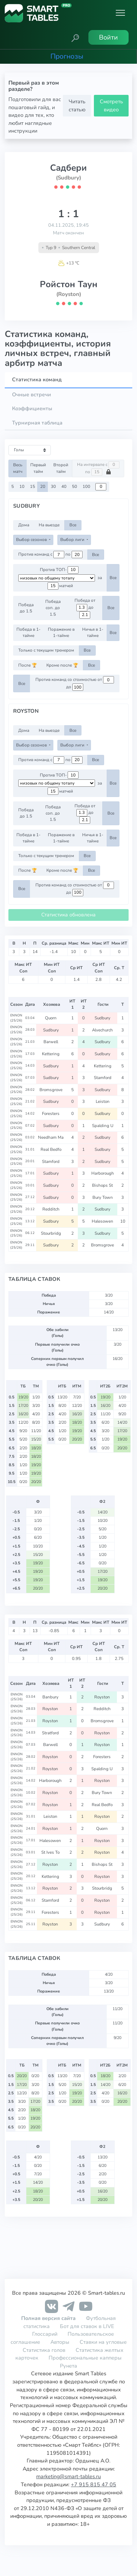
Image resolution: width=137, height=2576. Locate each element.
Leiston (103, 1101)
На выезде (49, 525)
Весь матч (17, 468)
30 (53, 486)
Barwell (51, 1042)
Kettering (51, 1054)
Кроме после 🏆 (62, 665)
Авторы (59, 2342)
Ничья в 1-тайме (92, 632)
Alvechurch (103, 1030)
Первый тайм (38, 468)
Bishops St (103, 1185)
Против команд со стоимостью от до (74, 683)
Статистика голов (44, 2350)
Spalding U (103, 1125)
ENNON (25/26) (16, 1018)
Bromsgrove (51, 1090)
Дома (23, 525)
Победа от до (85, 607)
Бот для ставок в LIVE (87, 2326)
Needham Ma (51, 1137)
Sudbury (103, 1018)
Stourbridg (51, 1233)
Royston (102, 1697)
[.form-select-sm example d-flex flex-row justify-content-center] (56, 578)
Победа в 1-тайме (28, 632)
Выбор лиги (72, 539)
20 (42, 486)
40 (63, 486)
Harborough (103, 1173)
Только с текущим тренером (46, 650)
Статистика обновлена (68, 914)
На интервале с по (98, 468)
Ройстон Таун (69, 284)
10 (21, 486)
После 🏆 (27, 665)
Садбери (68, 168)
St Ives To (51, 1852)
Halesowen (103, 1221)
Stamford (103, 1078)
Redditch (51, 1209)
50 (74, 486)
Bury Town (103, 1197)
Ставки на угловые (103, 2342)
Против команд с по (50, 554)
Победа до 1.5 (26, 608)
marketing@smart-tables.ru (68, 2476)
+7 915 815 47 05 (93, 2484)
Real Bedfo (51, 1149)
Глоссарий (44, 2334)
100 (86, 486)
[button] (75, 37)
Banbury (51, 1697)
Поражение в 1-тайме (61, 632)
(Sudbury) (68, 177)
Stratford (51, 1733)
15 (32, 486)
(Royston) (68, 294)
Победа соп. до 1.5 (53, 607)
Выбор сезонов (32, 539)
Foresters (51, 1113)
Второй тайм (60, 468)
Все (72, 525)
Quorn (51, 1018)
